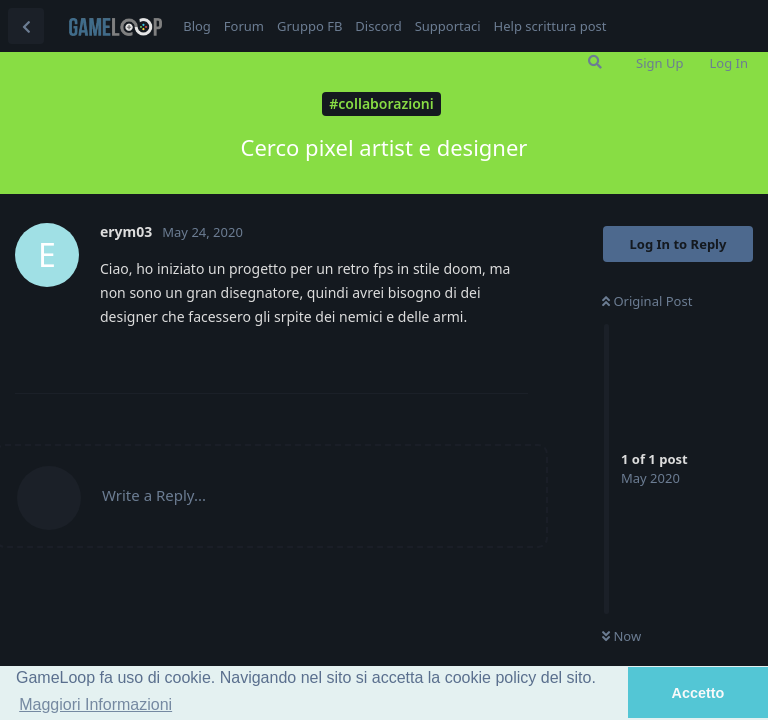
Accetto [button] (698, 693)
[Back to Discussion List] (26, 26)
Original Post (647, 301)
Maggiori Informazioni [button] (95, 704)
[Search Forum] (595, 62)
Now (621, 636)
